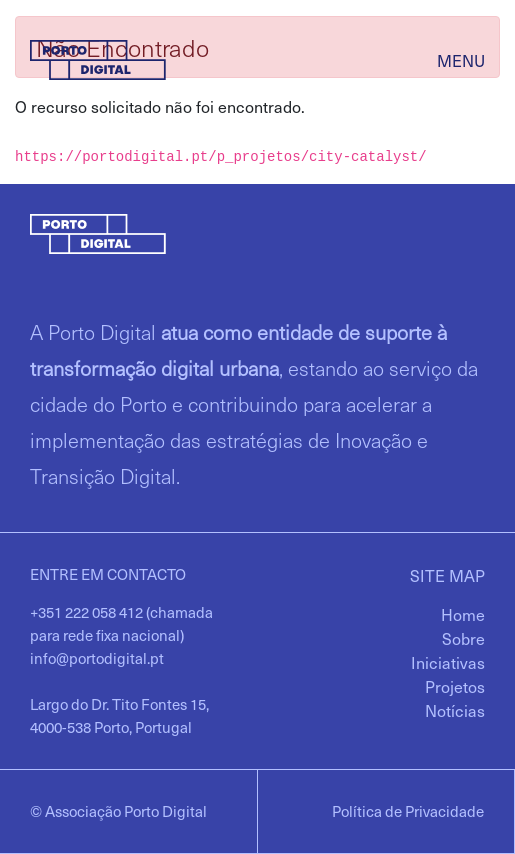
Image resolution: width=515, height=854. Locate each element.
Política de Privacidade (408, 811)
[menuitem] (463, 614)
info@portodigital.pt (97, 658)
